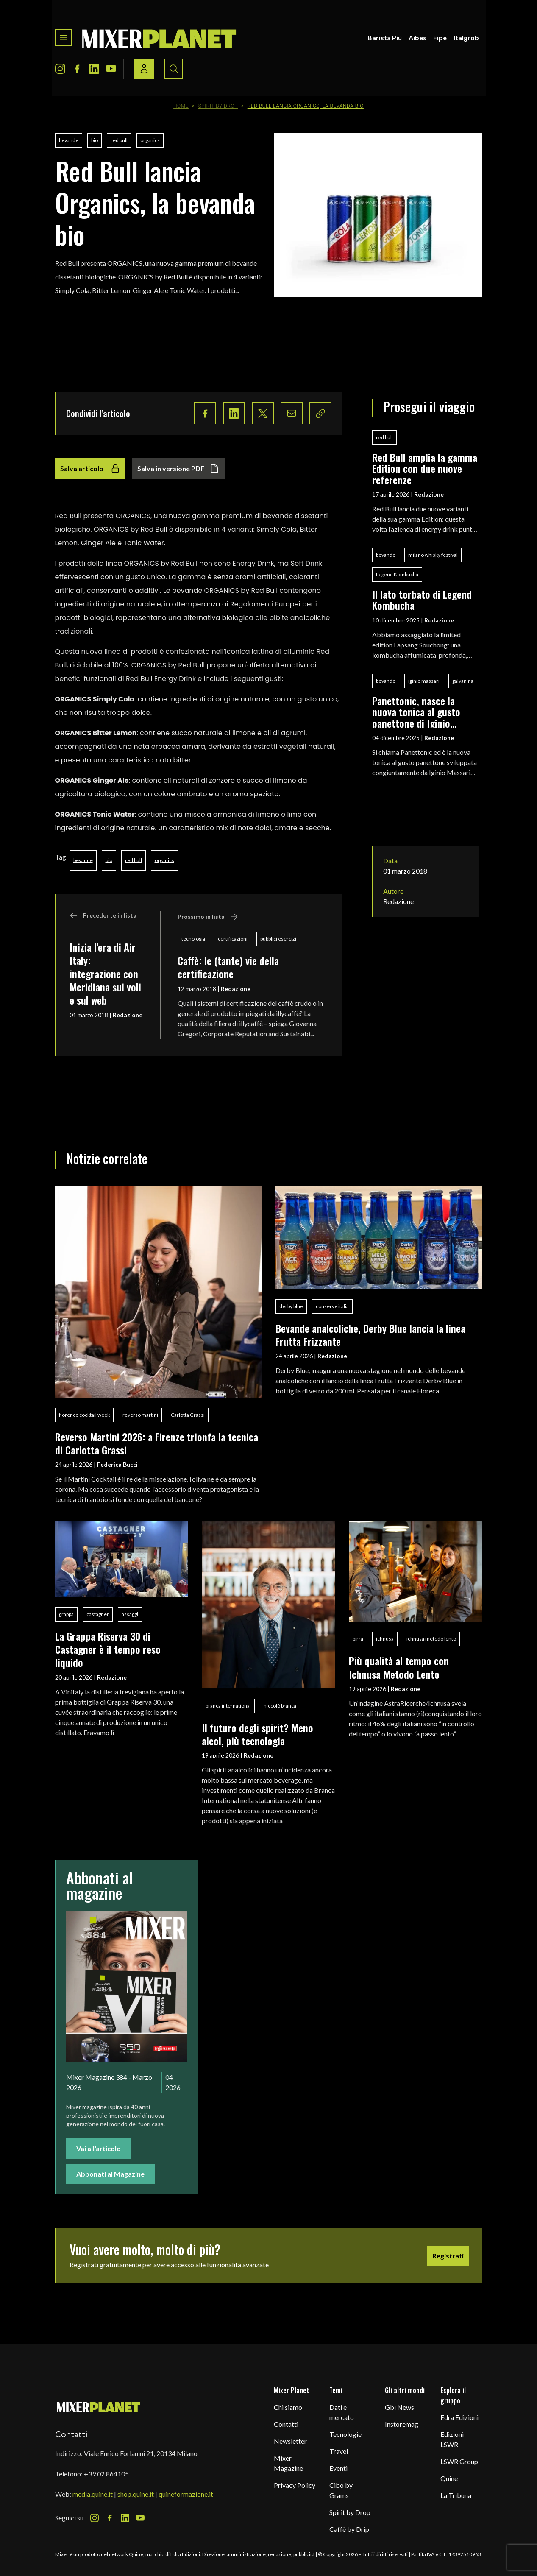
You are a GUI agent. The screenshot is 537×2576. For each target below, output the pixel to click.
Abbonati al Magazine (110, 2174)
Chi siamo (288, 2407)
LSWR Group (459, 2461)
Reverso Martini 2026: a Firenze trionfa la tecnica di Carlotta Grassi (156, 1443)
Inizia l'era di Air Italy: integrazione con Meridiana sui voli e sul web (105, 973)
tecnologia (193, 938)
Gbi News (399, 2407)
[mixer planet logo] (98, 2406)
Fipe (440, 37)
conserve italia (332, 1306)
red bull (119, 140)
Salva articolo (90, 468)
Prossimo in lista (208, 917)
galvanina (462, 681)
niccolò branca (280, 1705)
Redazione (127, 1015)
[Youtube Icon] (111, 69)
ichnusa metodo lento (431, 1638)
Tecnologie (345, 2434)
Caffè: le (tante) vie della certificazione (228, 967)
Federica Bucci (117, 1464)
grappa (66, 1614)
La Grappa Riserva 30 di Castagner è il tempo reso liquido (108, 1649)
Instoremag (401, 2424)
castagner (97, 1614)
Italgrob (466, 37)
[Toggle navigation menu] (63, 37)
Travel (338, 2451)
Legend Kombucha (397, 574)
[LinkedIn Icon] (94, 69)
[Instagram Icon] (60, 69)
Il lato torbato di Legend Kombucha (422, 600)
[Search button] (173, 69)
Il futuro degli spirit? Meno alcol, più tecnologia (257, 1734)
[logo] (159, 38)
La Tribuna (455, 2495)
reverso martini (140, 1415)
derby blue (291, 1306)
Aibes (417, 37)
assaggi (130, 1614)
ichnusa (385, 1638)
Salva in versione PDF (178, 468)
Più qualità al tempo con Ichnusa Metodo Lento (399, 1667)
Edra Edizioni (459, 2417)
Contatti (286, 2424)
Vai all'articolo (98, 2148)
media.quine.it (92, 2494)
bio (94, 140)
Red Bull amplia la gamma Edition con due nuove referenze (424, 468)
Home (181, 106)
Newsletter (290, 2441)
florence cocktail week (84, 1415)
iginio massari (424, 681)
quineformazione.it (186, 2494)
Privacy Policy (294, 2485)
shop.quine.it (135, 2494)
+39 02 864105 (106, 2474)
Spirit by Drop (218, 106)
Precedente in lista (103, 915)
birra (358, 1638)
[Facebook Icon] (77, 69)
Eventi (338, 2468)
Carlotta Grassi (188, 1415)
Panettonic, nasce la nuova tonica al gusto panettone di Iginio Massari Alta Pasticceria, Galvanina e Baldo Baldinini (422, 711)
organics (150, 140)
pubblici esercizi (278, 938)
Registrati (448, 2256)
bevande (68, 140)
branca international (228, 1705)
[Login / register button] (144, 69)
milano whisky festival (433, 555)
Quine (449, 2478)
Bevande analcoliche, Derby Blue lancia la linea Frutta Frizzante (370, 1334)
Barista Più (384, 37)
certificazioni (233, 938)
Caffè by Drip (349, 2529)
